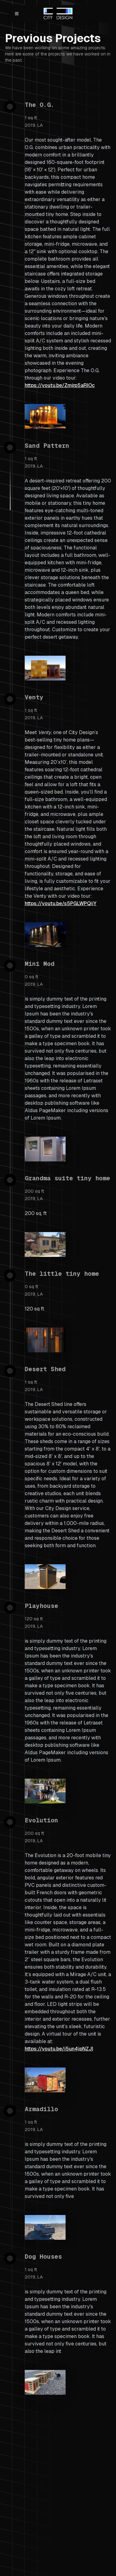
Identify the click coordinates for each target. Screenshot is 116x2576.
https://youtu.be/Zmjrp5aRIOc (60, 385)
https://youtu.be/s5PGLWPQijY (61, 903)
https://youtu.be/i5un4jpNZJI (59, 2048)
